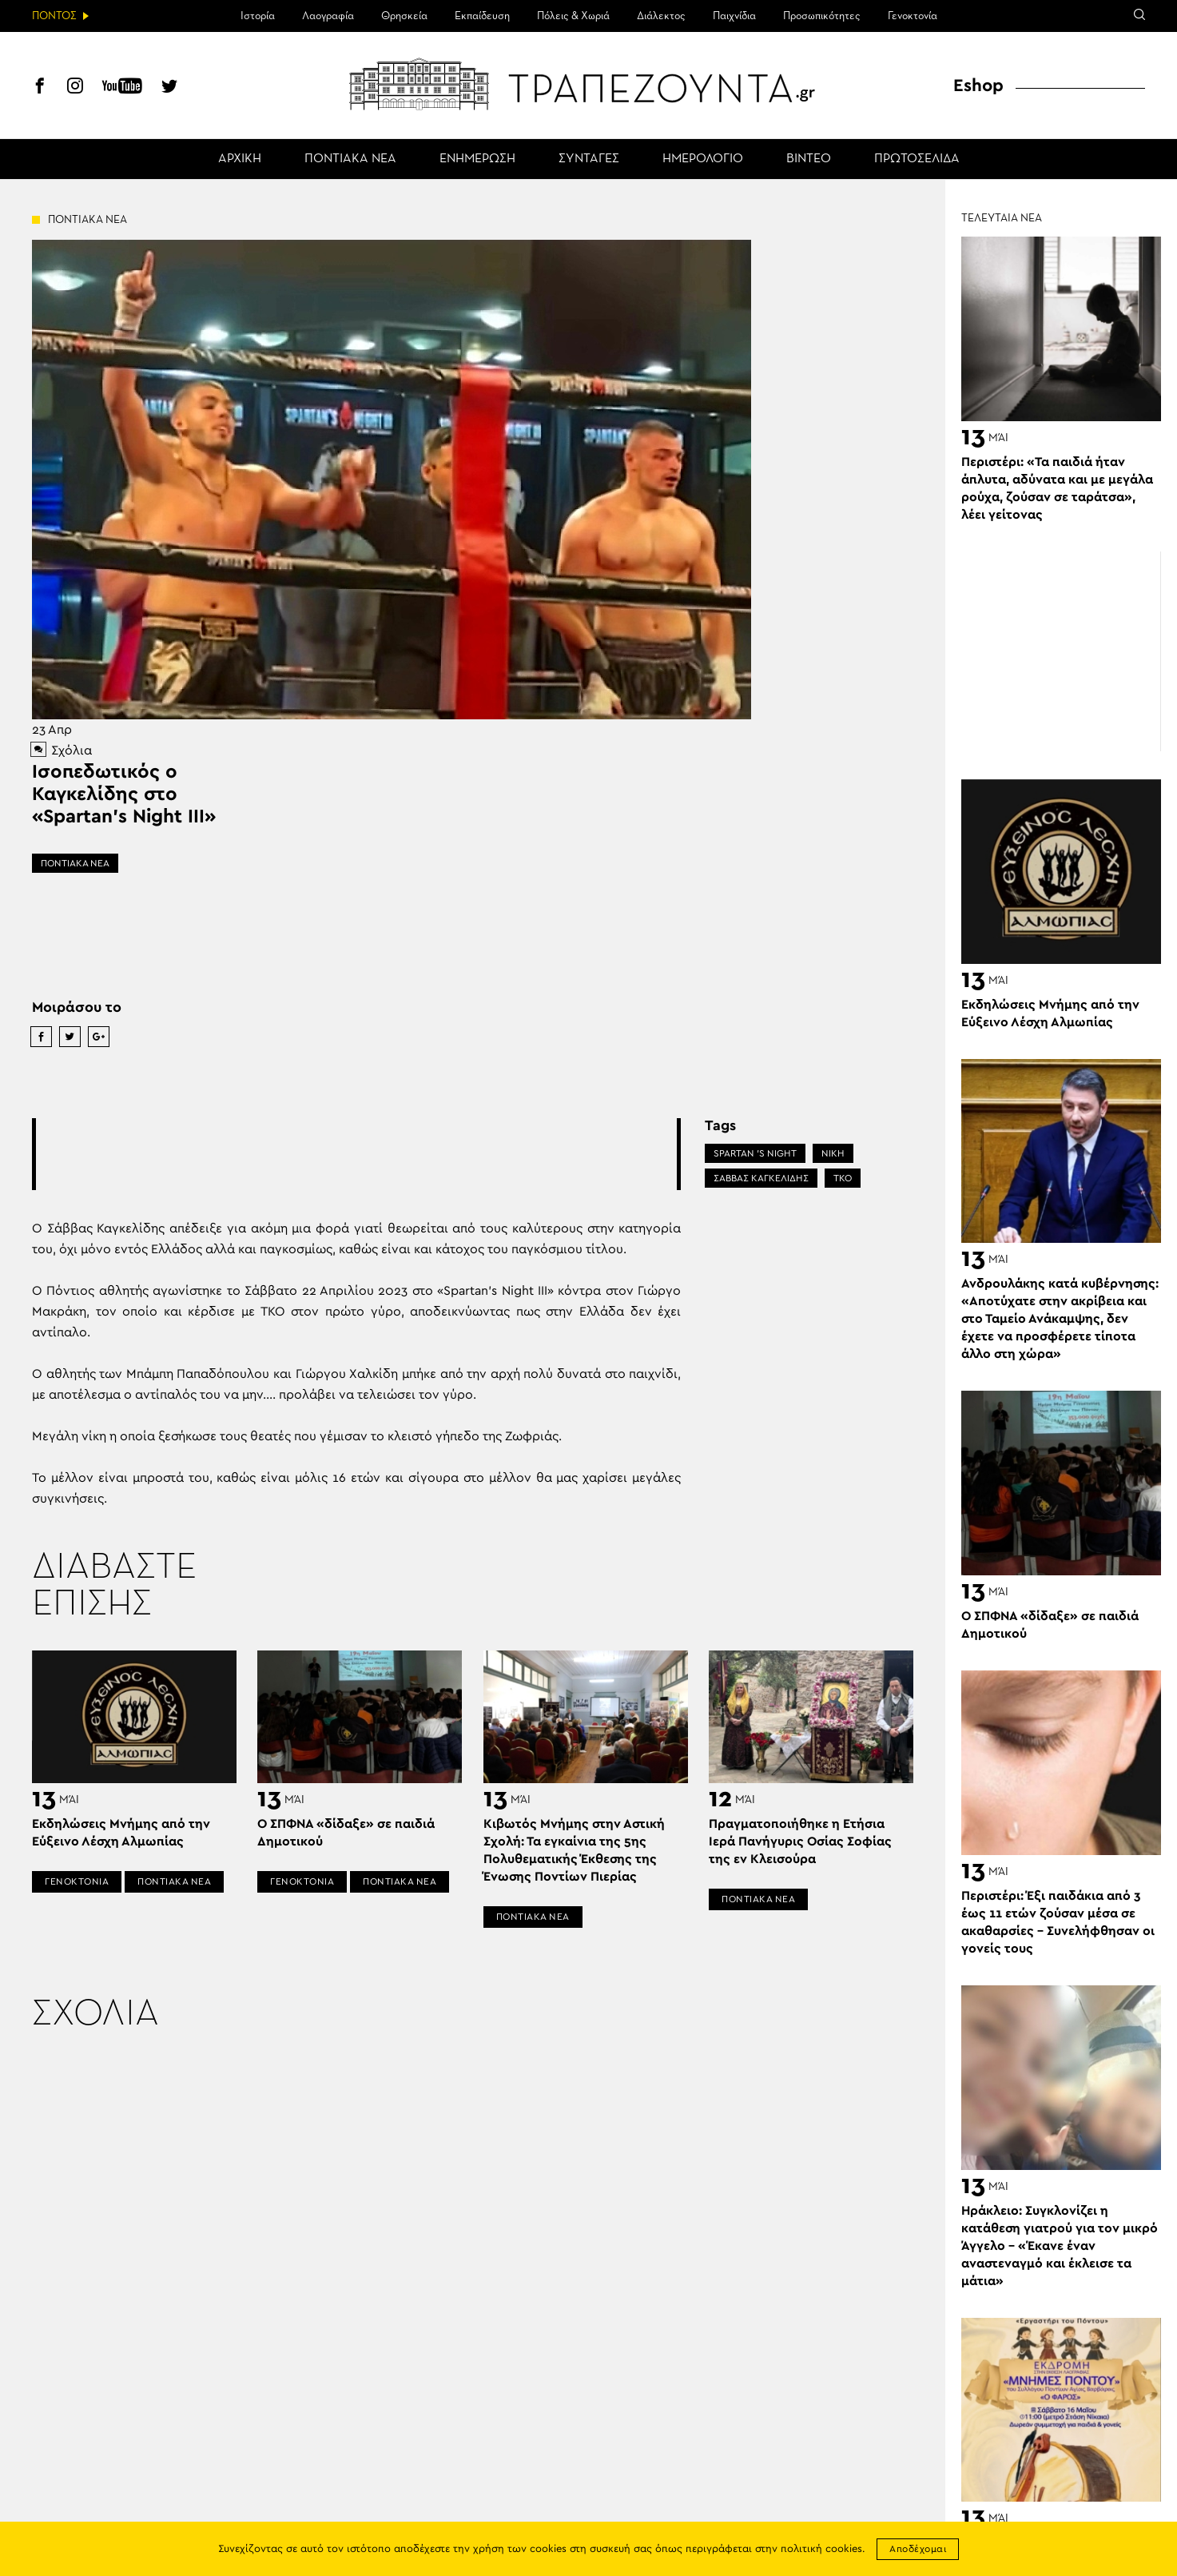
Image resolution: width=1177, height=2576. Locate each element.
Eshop (978, 85)
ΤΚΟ (842, 1178)
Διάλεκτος (661, 16)
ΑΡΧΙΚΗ (239, 159)
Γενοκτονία (912, 16)
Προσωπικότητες (822, 16)
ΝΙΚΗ (833, 1153)
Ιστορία (258, 16)
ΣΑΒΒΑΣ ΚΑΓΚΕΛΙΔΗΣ (761, 1178)
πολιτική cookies (821, 2549)
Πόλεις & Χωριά (573, 16)
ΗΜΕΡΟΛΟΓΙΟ (702, 159)
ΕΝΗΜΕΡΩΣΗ (477, 159)
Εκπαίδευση (482, 16)
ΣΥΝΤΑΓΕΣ (589, 159)
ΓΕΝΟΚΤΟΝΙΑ (77, 1881)
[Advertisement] (356, 1154)
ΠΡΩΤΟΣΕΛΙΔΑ (917, 159)
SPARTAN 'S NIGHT (755, 1153)
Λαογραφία (328, 16)
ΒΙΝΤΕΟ (808, 159)
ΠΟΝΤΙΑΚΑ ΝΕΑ (350, 159)
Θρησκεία (404, 16)
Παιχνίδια (734, 16)
